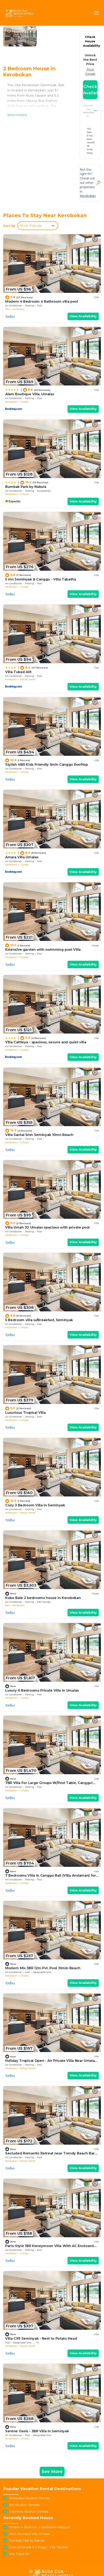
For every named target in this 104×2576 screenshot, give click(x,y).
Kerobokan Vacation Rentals (29, 2498)
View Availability (83, 316)
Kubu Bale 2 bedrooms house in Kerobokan (43, 1598)
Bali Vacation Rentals (24, 2505)
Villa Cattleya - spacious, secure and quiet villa (45, 1042)
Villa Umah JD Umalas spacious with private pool (47, 1227)
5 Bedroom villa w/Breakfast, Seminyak (39, 1320)
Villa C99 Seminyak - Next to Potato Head (41, 2339)
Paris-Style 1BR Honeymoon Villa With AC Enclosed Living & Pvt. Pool (49, 2248)
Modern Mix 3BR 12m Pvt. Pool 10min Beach (42, 1968)
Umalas (24, 401)
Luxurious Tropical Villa (25, 1413)
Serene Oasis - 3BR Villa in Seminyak (37, 2431)
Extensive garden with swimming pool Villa (43, 950)
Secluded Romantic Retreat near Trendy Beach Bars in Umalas (50, 2155)
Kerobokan (19, 309)
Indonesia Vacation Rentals (28, 2511)
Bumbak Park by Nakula (25, 487)
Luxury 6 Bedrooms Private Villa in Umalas (42, 1690)
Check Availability (90, 89)
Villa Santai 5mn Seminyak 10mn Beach (39, 1135)
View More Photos (21, 39)
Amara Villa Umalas (21, 857)
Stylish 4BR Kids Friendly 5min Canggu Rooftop (46, 765)
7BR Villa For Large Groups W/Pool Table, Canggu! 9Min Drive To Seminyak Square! (49, 1785)
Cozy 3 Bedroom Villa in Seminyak (35, 1505)
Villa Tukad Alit (18, 672)
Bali (7, 309)
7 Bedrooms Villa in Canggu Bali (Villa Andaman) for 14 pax (50, 1877)
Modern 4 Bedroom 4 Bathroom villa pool (41, 301)
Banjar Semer (27, 679)
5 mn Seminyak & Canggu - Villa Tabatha (40, 579)
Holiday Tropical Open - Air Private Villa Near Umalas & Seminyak (50, 2062)
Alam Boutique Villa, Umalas (29, 394)
